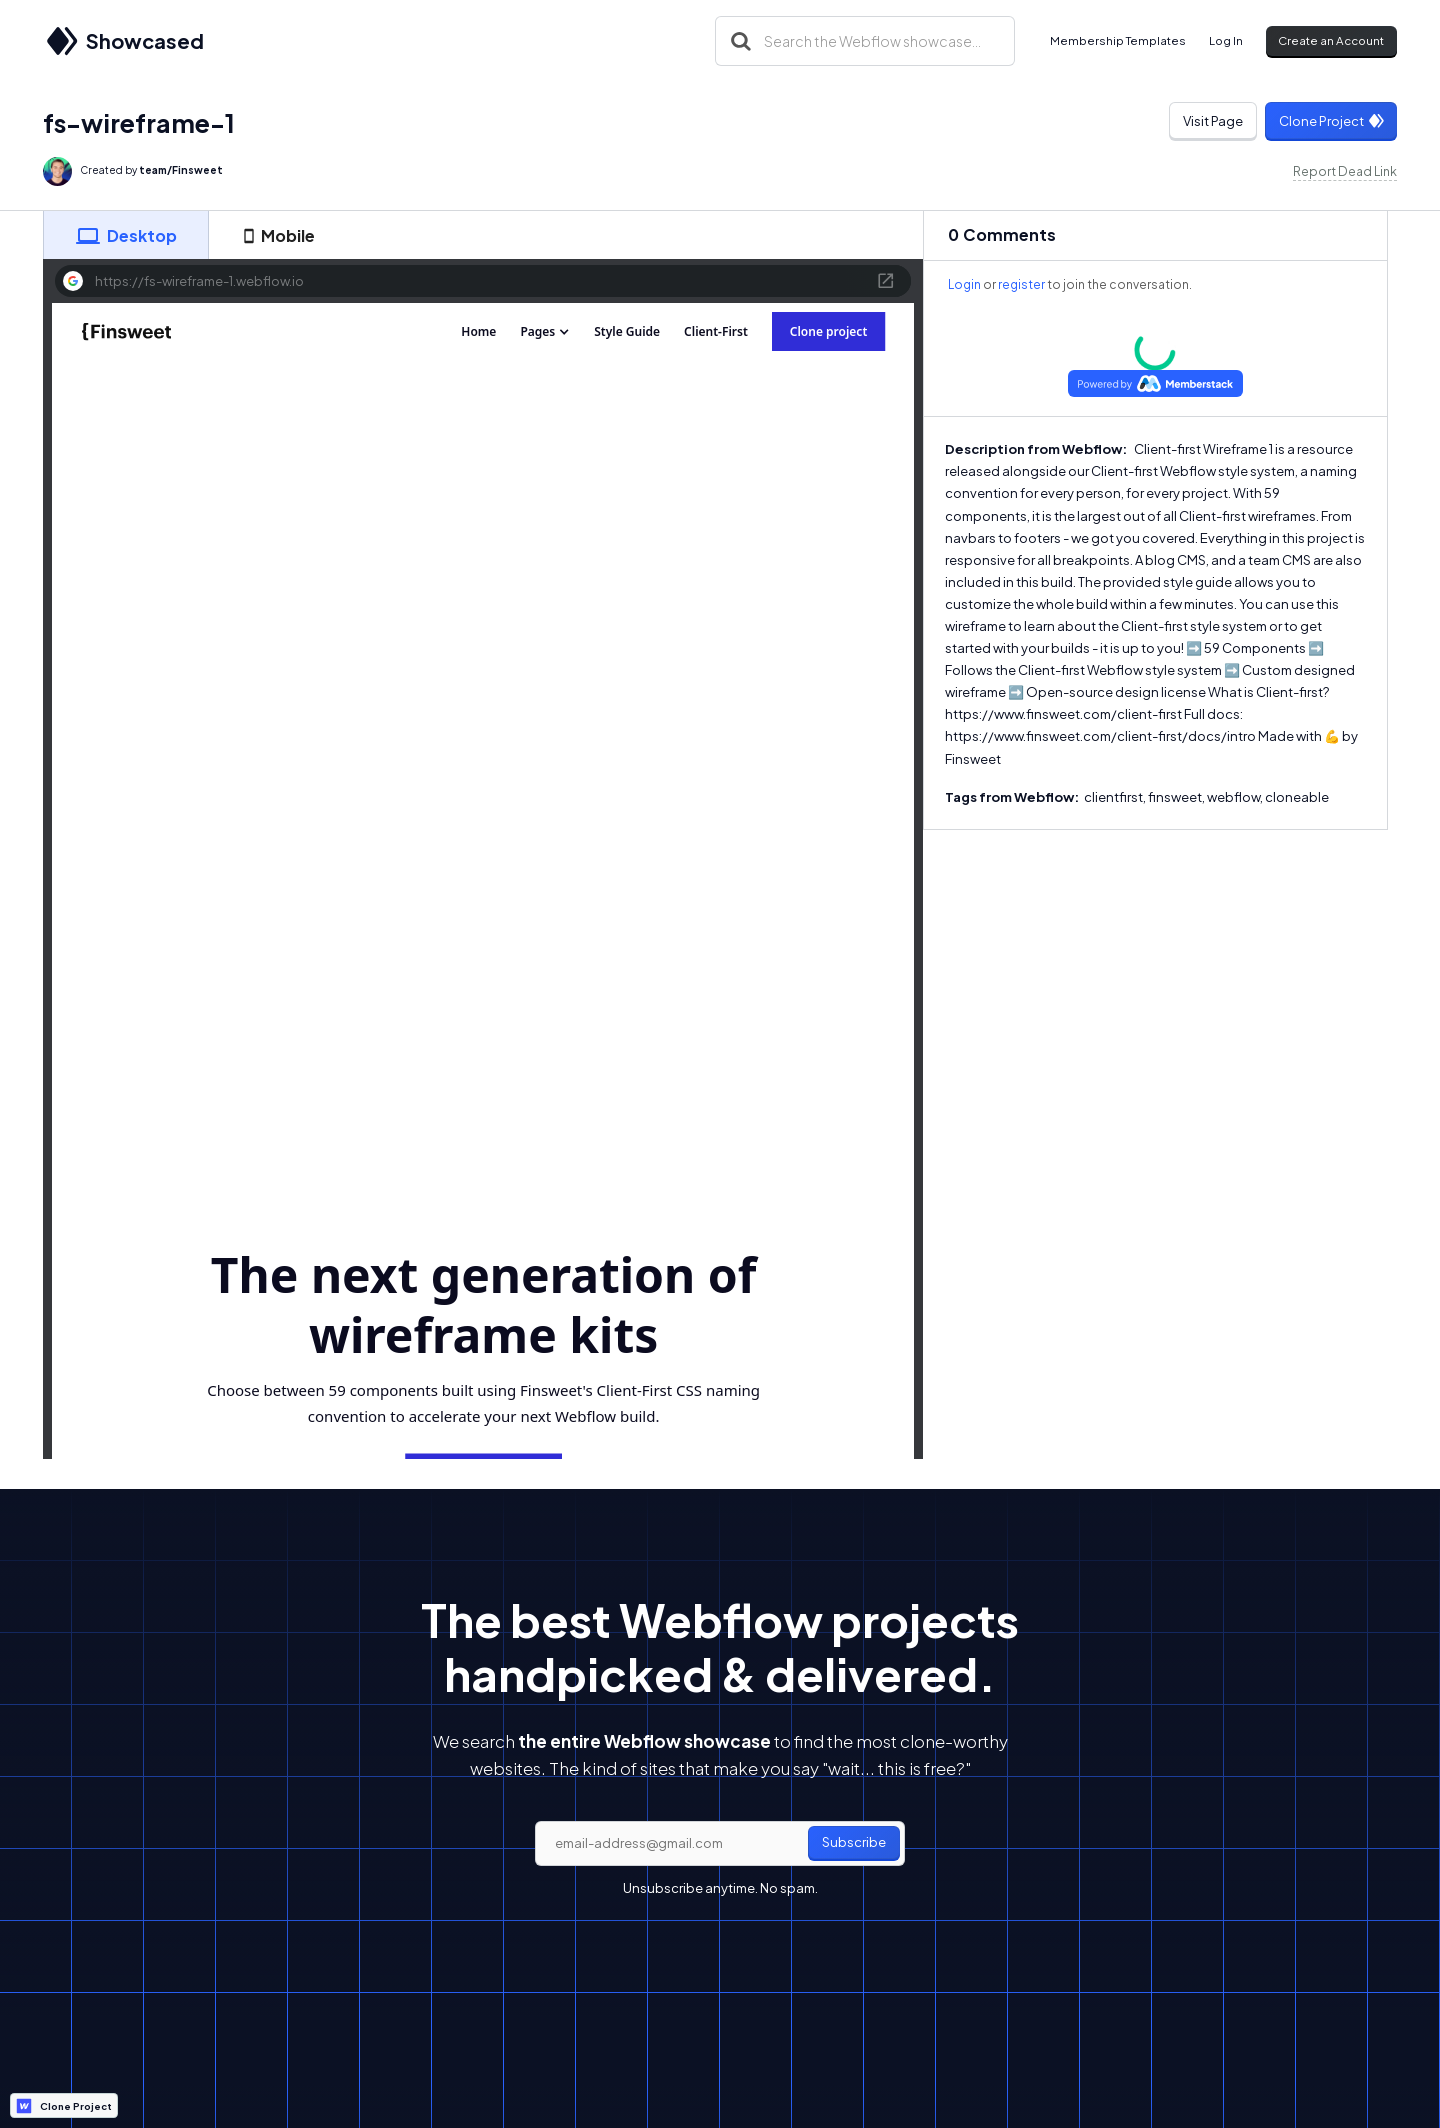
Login (964, 284)
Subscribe (854, 1842)
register (1021, 284)
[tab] (126, 235)
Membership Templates (1118, 40)
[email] (720, 1844)
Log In (1226, 40)
